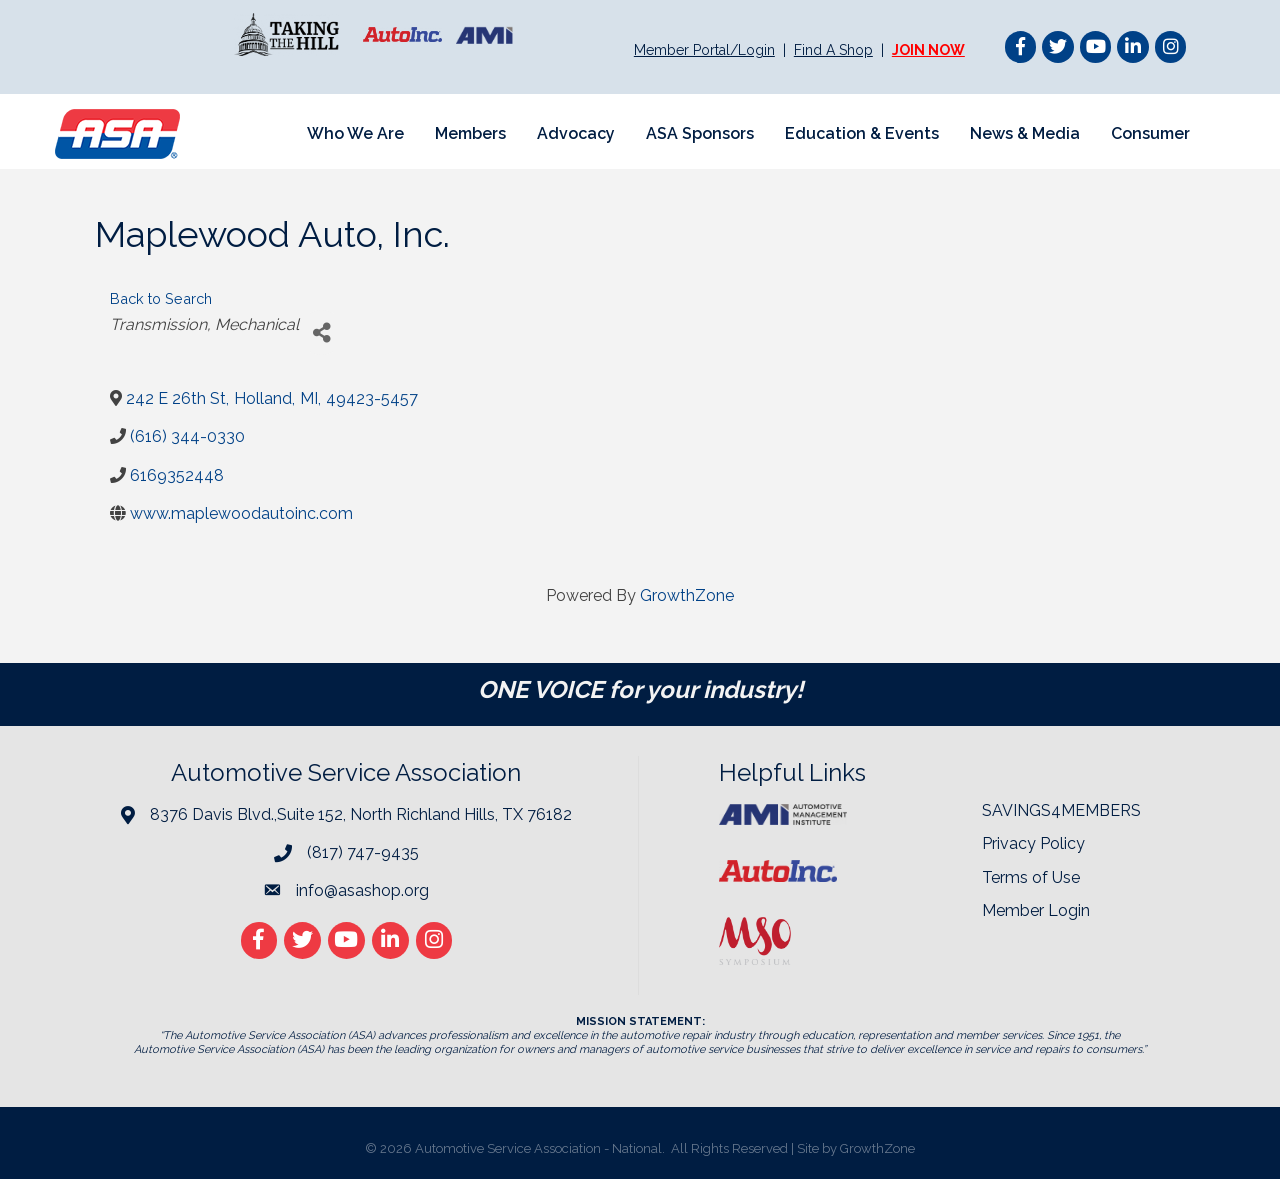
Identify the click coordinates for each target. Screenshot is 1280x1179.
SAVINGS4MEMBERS (1061, 810)
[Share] (321, 332)
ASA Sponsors (700, 133)
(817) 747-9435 (363, 852)
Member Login (1036, 910)
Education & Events (862, 133)
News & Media (1025, 133)
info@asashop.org (362, 890)
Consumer (1150, 133)
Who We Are (355, 133)
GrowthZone (687, 595)
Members (470, 133)
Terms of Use (1031, 877)
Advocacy (576, 133)
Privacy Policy (1033, 843)
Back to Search (161, 298)
